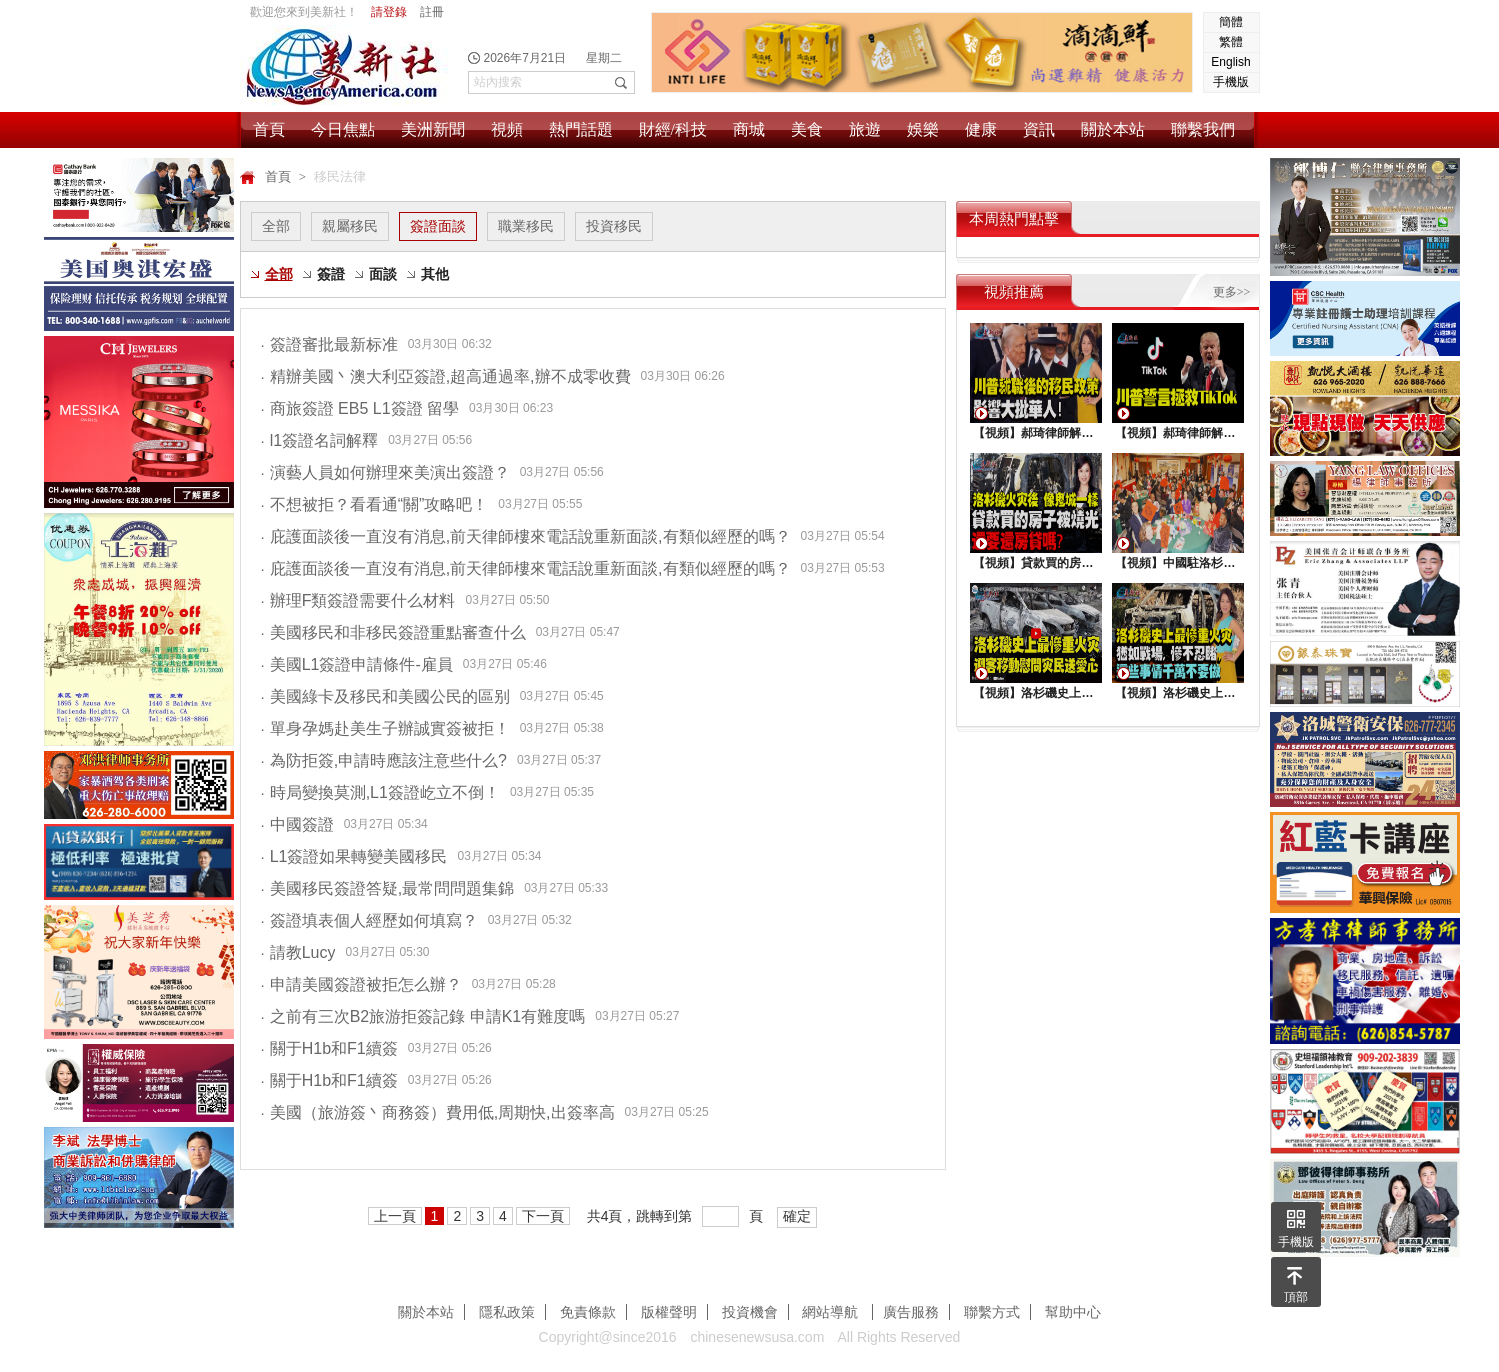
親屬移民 (350, 226)
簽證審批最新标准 (329, 344)
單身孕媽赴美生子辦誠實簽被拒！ (385, 728)
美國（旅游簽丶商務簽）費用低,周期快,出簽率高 (438, 1112)
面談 (383, 274)
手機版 (1231, 82)
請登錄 (389, 12)
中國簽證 (297, 824)
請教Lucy (298, 952)
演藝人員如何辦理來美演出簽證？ (385, 472)
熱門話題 (581, 129)
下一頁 (543, 1216)
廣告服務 (911, 1312)
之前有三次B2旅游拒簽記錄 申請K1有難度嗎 (423, 1016)
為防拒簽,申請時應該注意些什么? (384, 760)
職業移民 (526, 226)
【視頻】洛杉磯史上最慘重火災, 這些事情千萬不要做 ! (1177, 693)
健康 (981, 129)
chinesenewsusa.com (757, 1337)
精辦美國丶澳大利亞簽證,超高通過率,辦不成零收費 (446, 376)
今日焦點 (343, 129)
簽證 (331, 274)
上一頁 (395, 1216)
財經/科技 (673, 129)
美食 (807, 129)
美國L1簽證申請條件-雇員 (357, 664)
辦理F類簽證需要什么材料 (358, 600)
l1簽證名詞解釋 (320, 440)
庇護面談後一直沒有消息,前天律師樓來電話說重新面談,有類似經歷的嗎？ (526, 536)
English (1230, 62)
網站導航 (832, 1312)
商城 (749, 129)
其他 (435, 274)
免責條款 (588, 1312)
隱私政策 (507, 1312)
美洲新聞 (433, 129)
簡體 (1231, 22)
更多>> (1232, 292)
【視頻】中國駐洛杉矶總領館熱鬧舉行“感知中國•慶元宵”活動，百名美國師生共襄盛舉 (1177, 563)
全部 (276, 226)
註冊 (432, 12)
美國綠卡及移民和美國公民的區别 (385, 696)
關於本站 (1113, 129)
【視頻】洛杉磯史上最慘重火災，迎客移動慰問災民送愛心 (1035, 693)
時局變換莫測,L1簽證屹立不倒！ (380, 792)
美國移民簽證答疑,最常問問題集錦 (388, 888)
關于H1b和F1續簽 (329, 1048)
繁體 (1231, 42)
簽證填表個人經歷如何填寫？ (369, 920)
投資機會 (750, 1312)
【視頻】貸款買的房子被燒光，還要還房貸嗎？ (1035, 563)
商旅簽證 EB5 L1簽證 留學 (360, 408)
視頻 (507, 129)
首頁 (269, 129)
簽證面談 (438, 226)
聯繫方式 (992, 1312)
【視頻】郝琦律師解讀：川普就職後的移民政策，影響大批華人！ (1035, 433)
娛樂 (923, 129)
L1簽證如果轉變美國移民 (354, 856)
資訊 (1039, 129)
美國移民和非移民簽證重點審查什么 (393, 632)
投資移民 (614, 226)
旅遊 (865, 129)
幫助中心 (1073, 1312)
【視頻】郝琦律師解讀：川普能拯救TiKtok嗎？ (1177, 433)
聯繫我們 (1203, 129)
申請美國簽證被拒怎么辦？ (361, 984)
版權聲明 (669, 1312)
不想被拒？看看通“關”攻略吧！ (375, 504)
